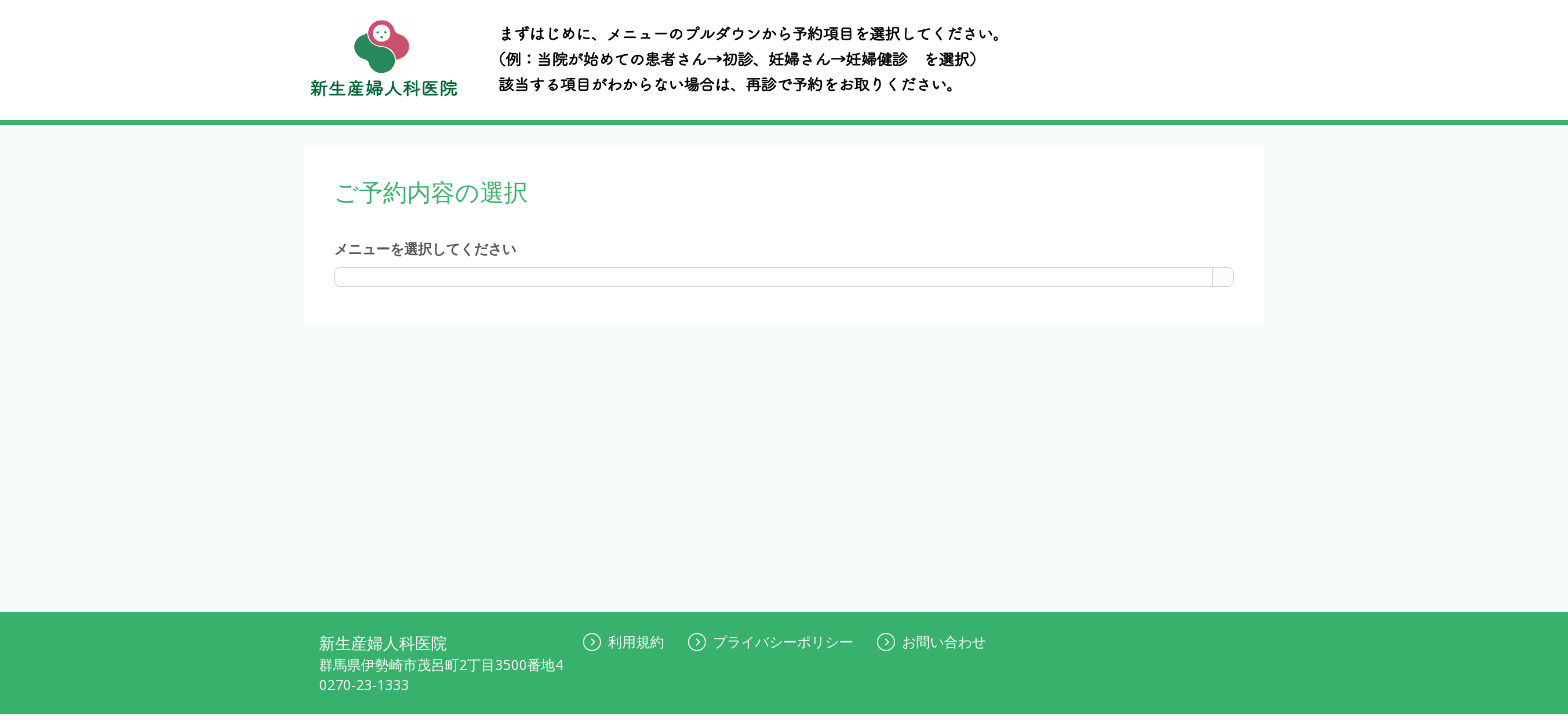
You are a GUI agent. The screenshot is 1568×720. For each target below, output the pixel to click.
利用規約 (623, 641)
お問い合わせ (931, 641)
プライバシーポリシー (770, 641)
